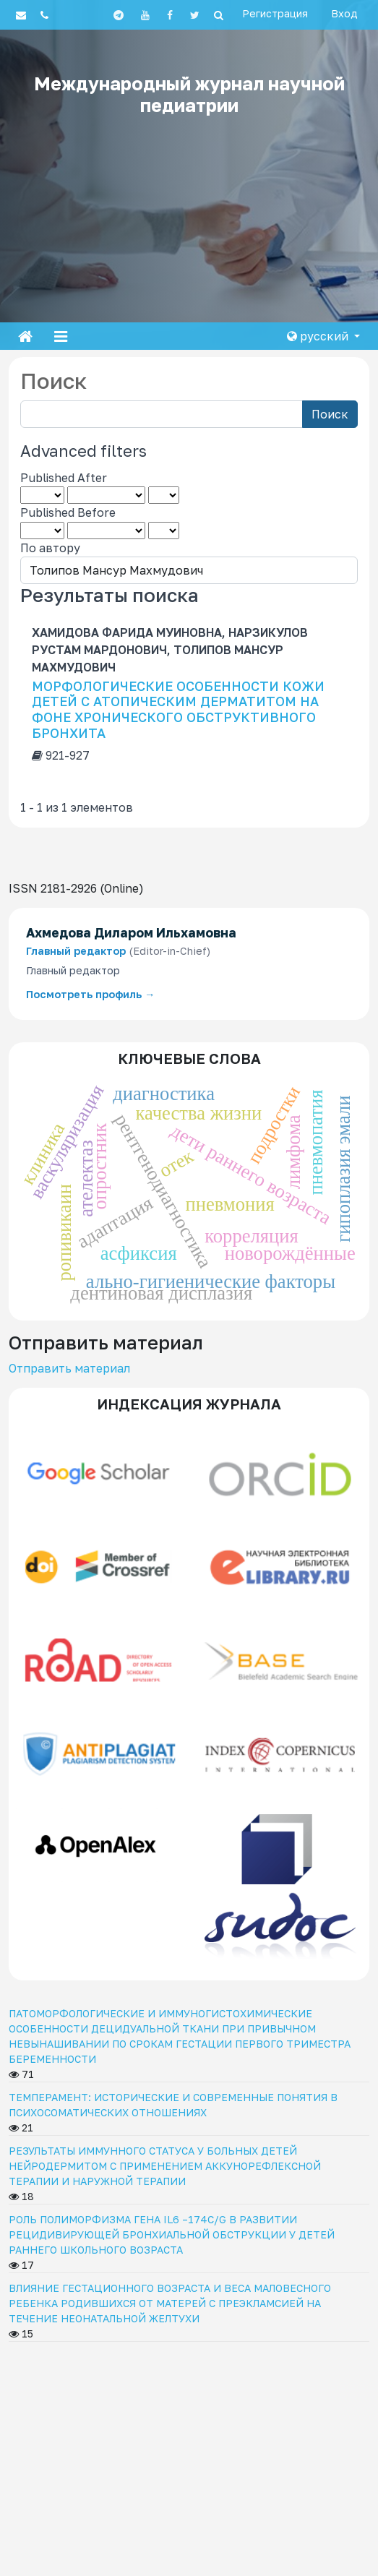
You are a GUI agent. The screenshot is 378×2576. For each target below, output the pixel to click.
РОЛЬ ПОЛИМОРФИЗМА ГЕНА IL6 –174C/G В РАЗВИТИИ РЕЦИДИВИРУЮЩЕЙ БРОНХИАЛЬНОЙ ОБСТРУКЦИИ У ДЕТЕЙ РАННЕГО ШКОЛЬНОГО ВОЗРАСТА (172, 2234)
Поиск (330, 414)
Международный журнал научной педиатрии (189, 94)
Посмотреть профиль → (90, 994)
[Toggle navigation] (61, 336)
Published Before (68, 512)
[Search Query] (161, 414)
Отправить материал (69, 1368)
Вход (344, 13)
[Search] (218, 15)
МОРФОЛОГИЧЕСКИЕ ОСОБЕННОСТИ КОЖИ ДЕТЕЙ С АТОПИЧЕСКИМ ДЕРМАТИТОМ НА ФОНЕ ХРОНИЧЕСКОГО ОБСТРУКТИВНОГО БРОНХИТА (178, 709)
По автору (50, 548)
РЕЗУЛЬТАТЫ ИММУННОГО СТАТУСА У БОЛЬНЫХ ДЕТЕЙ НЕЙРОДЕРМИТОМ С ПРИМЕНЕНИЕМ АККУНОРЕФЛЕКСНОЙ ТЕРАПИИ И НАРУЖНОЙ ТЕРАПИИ (165, 2165)
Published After (63, 478)
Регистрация (275, 13)
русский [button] (319, 336)
